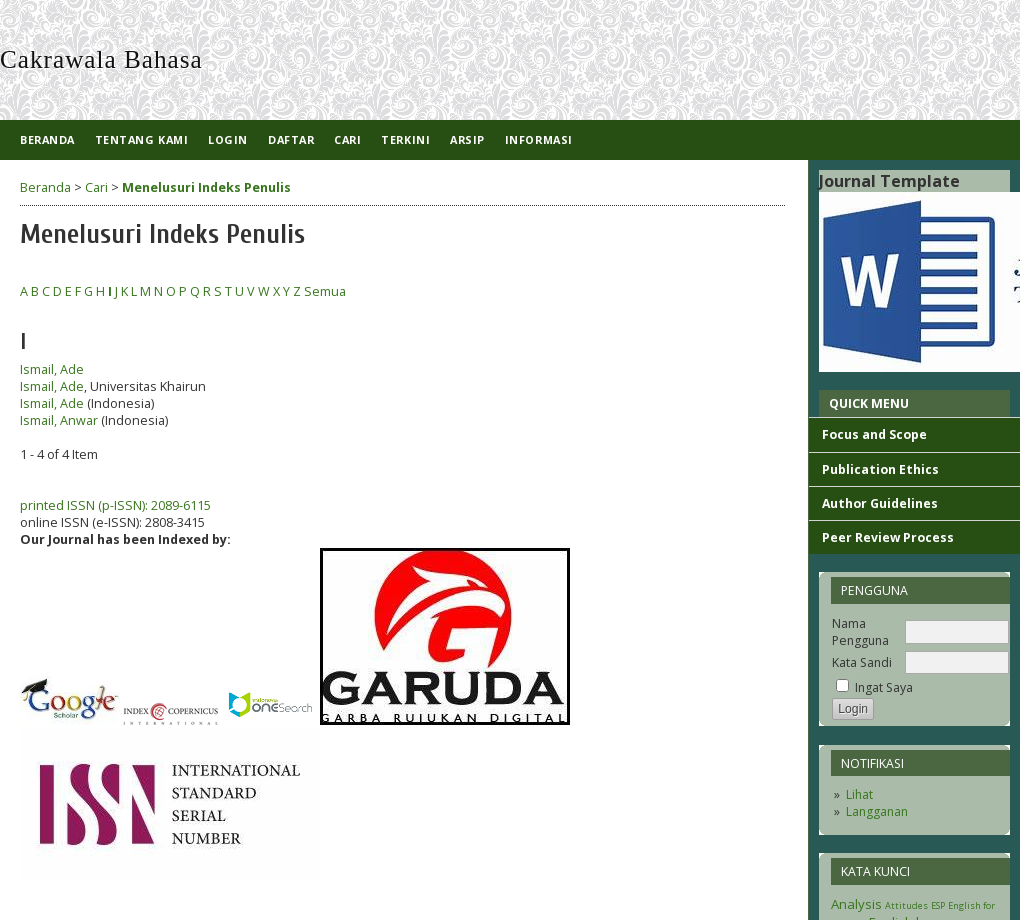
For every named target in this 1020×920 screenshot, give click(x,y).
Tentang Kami (141, 139)
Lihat (859, 794)
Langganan (877, 811)
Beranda (47, 139)
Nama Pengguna (860, 632)
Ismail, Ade (52, 369)
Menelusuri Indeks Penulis (206, 187)
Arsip (467, 139)
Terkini (405, 139)
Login (228, 139)
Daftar (291, 139)
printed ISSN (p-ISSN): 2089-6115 (115, 505)
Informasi (539, 139)
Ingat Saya (884, 687)
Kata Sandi (862, 662)
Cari (347, 139)
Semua (325, 291)
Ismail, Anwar (59, 420)
